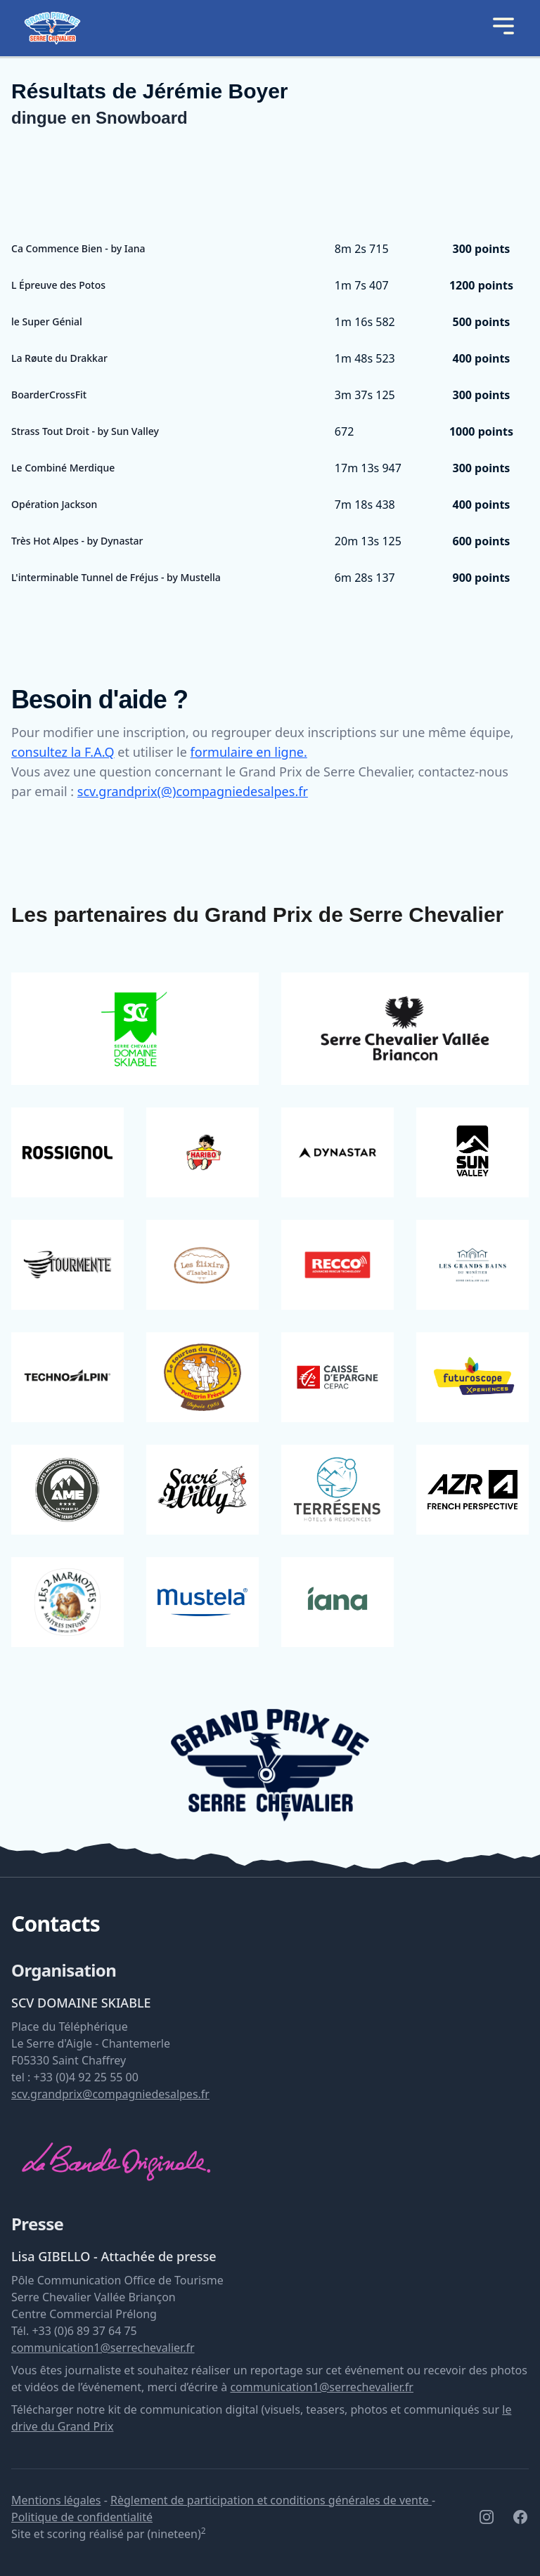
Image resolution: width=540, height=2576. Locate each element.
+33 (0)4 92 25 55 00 (86, 2077)
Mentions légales (56, 2500)
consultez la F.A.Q (63, 751)
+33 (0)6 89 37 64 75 (84, 2330)
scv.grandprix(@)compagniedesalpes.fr (192, 791)
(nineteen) (176, 2534)
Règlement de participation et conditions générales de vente (271, 2500)
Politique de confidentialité (82, 2517)
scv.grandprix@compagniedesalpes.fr (110, 2094)
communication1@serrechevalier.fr (103, 2347)
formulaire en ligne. (249, 751)
